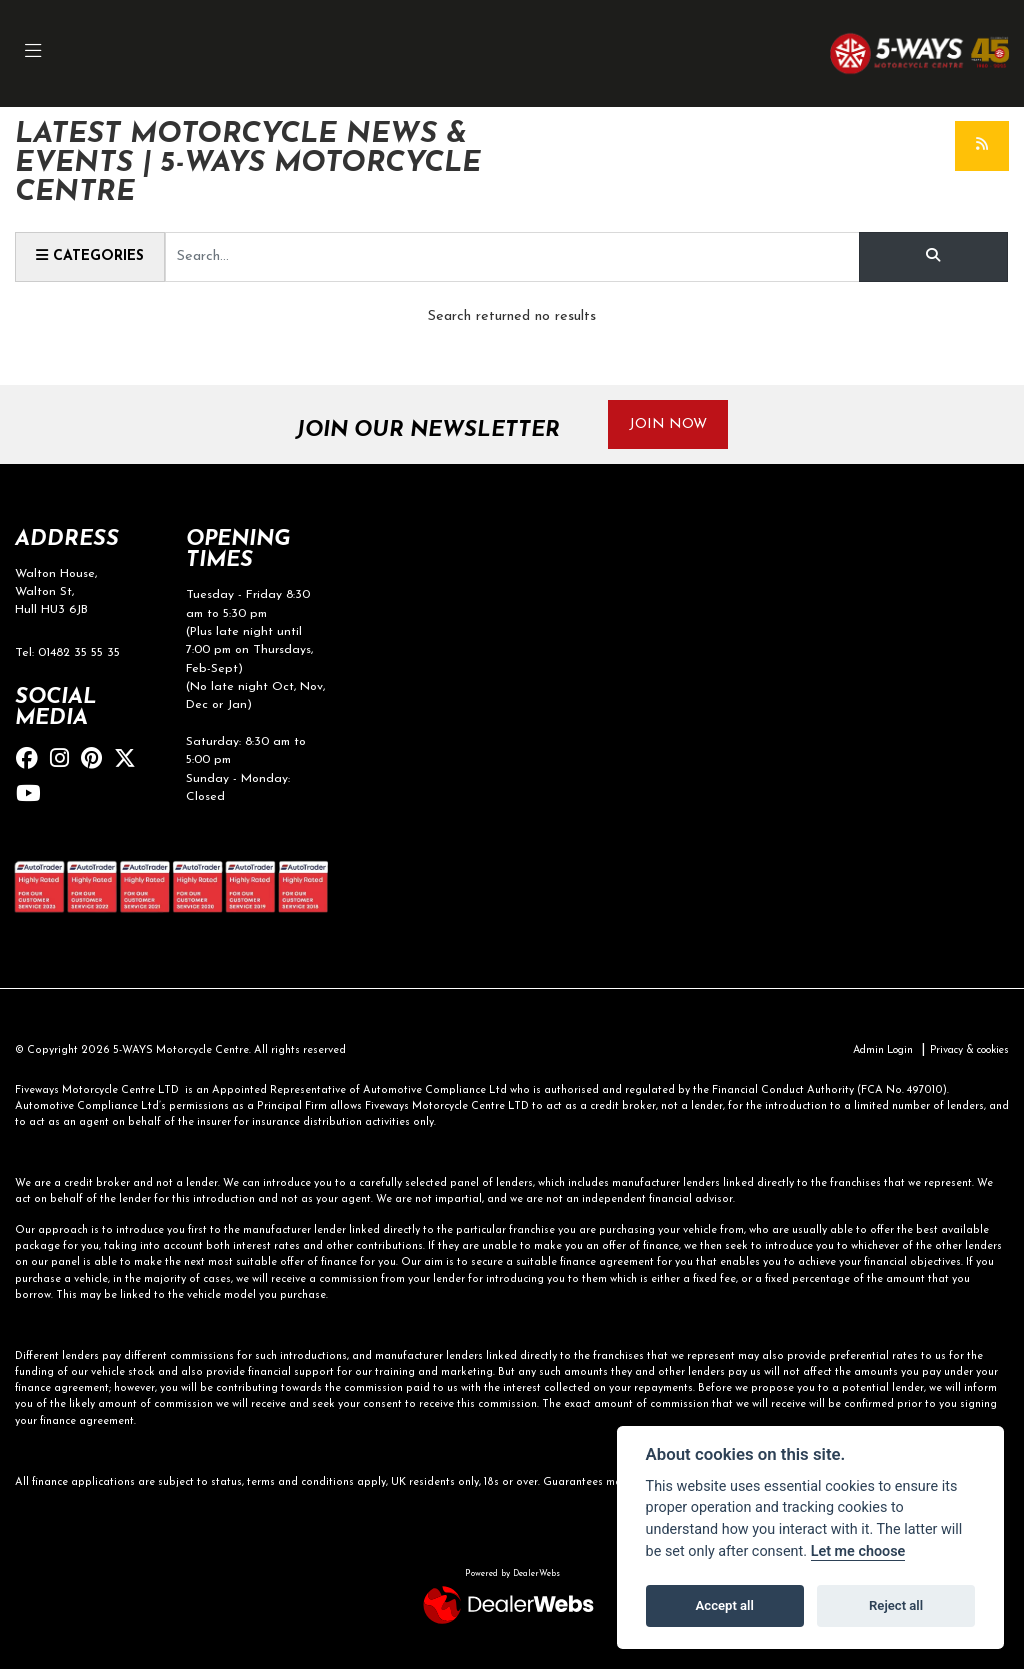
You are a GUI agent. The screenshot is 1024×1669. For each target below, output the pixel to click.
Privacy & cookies (964, 1051)
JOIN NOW (670, 424)
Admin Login (870, 1051)
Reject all (896, 1605)
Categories (91, 256)
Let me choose (858, 1551)
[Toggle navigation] (34, 53)
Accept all (725, 1605)
